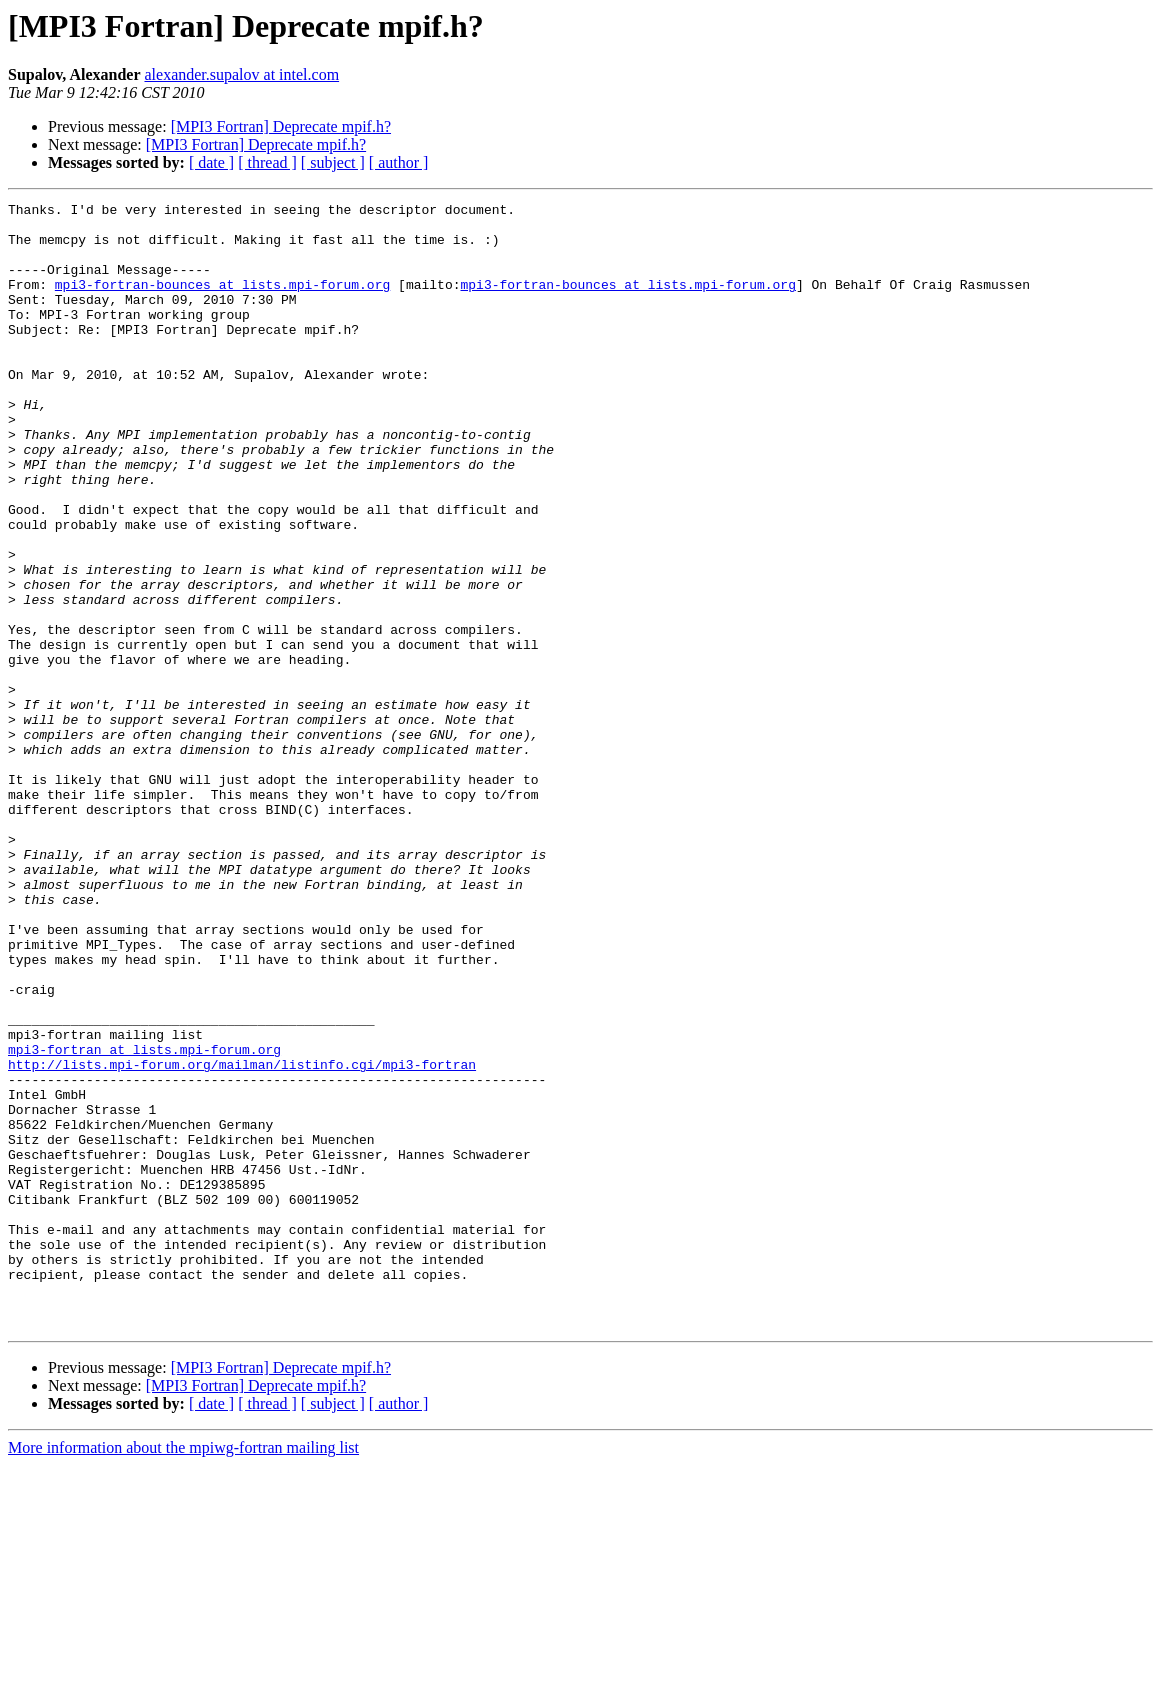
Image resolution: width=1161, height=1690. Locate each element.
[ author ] (399, 162)
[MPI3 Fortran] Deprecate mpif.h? (281, 126)
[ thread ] (267, 162)
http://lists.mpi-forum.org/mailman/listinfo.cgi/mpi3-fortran (242, 1238)
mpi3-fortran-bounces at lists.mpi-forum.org (222, 302)
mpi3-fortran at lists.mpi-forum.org (144, 1220)
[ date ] (211, 162)
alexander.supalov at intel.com (241, 74)
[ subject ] (333, 162)
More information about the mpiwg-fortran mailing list (183, 1672)
